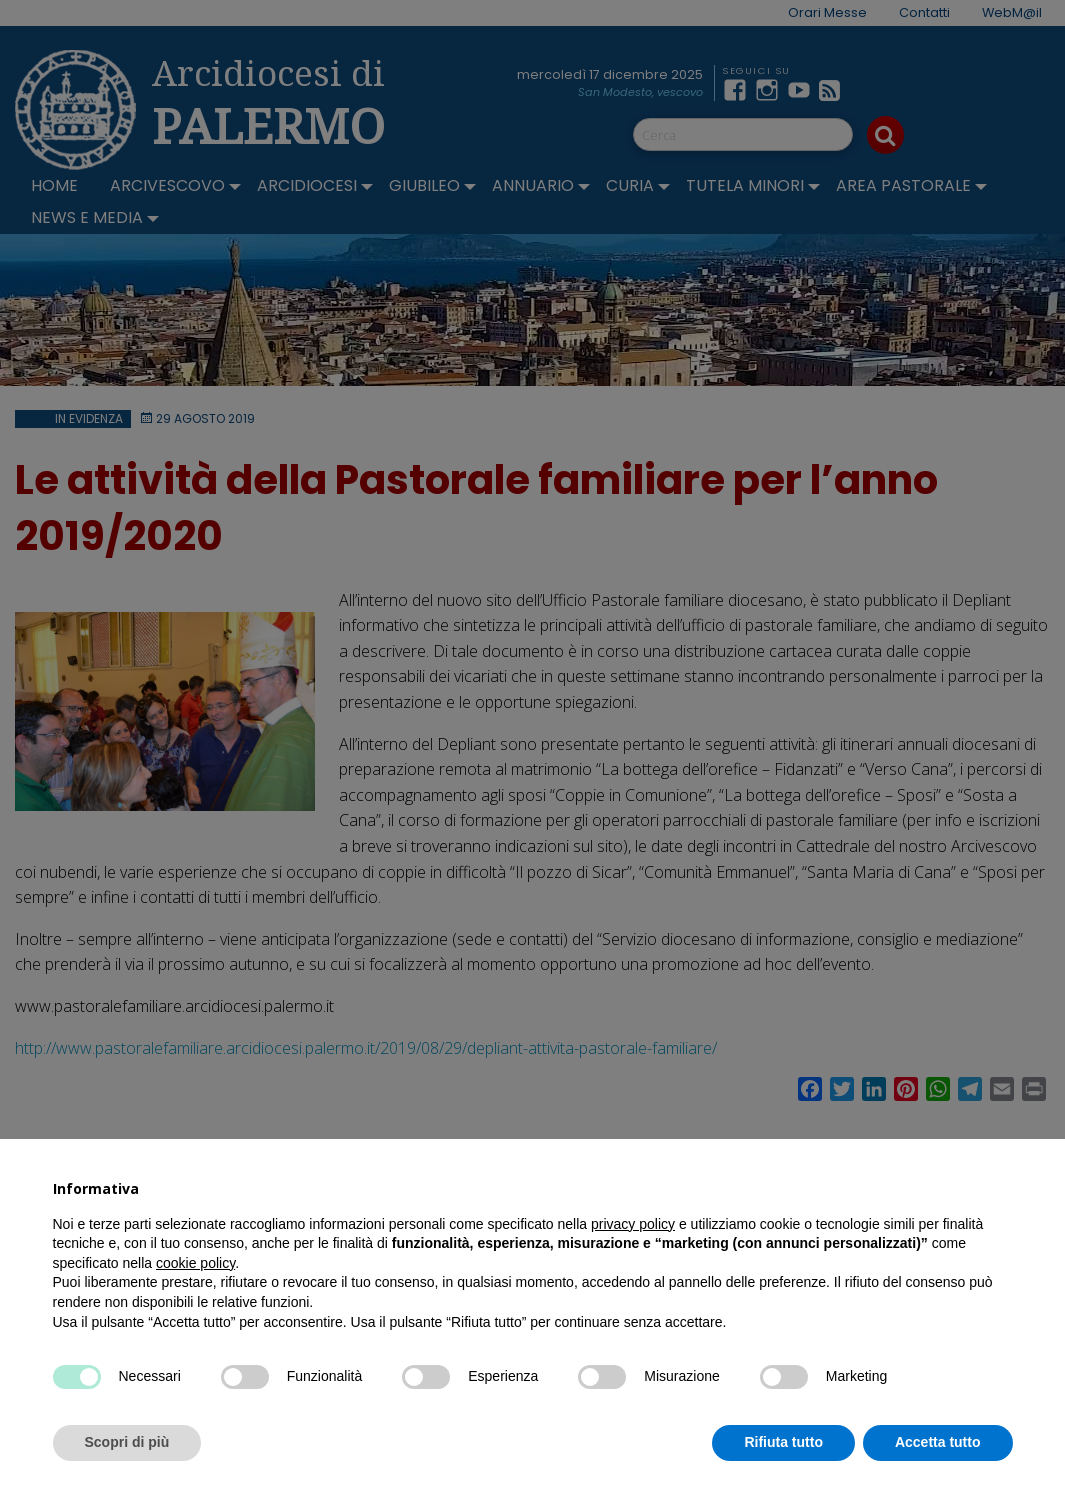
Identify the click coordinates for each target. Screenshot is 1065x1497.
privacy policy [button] (633, 1224)
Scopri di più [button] (127, 1442)
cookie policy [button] (195, 1263)
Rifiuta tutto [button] (783, 1442)
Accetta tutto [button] (938, 1442)
